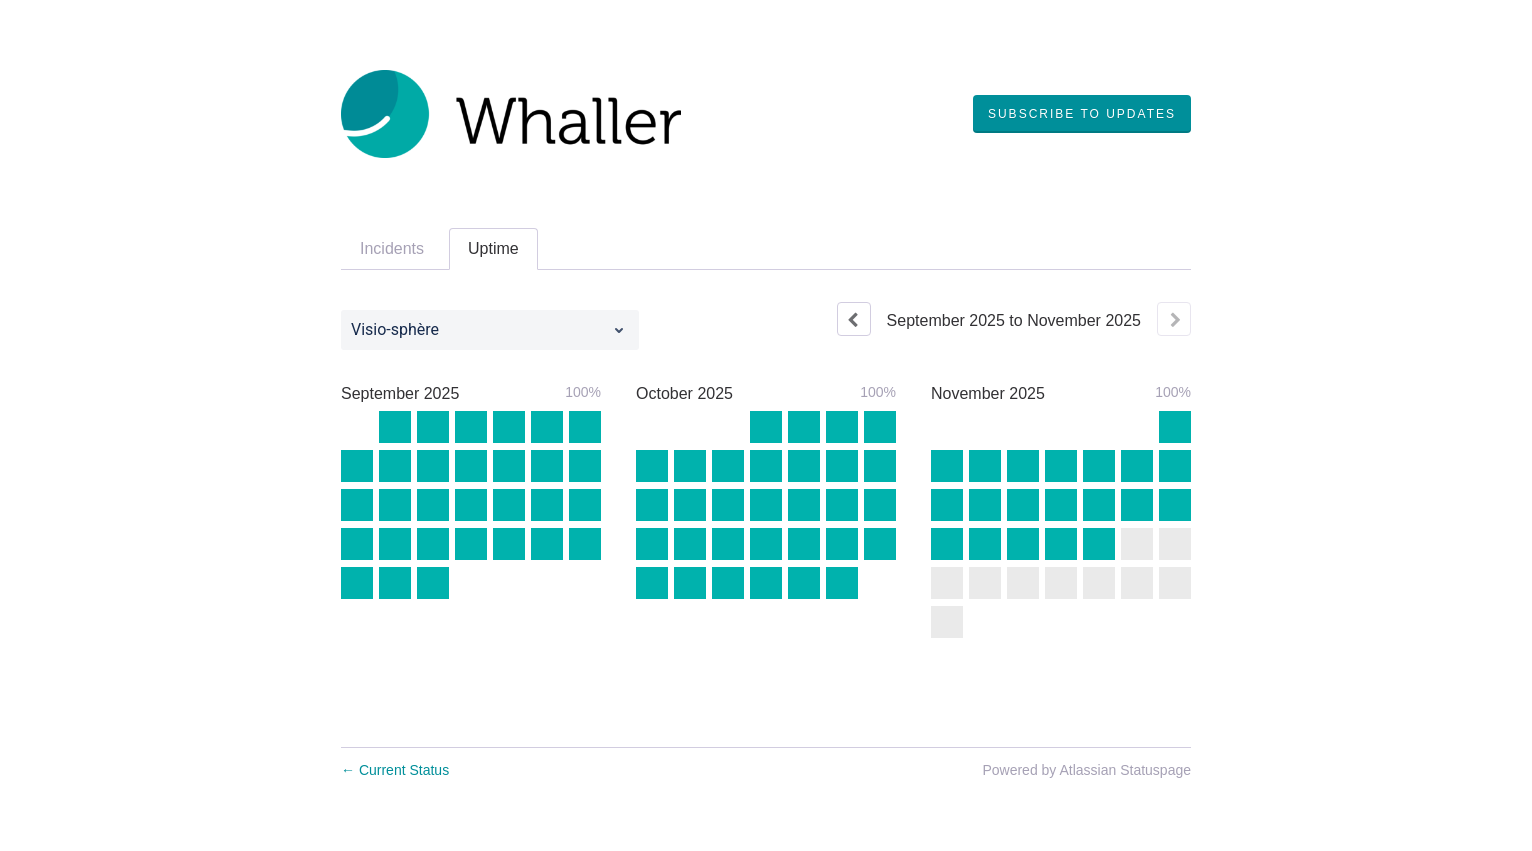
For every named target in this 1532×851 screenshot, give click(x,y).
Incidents (392, 248)
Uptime (493, 248)
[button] (1082, 114)
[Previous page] (854, 319)
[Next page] (1174, 319)
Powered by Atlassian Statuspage (1086, 770)
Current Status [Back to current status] (395, 770)
